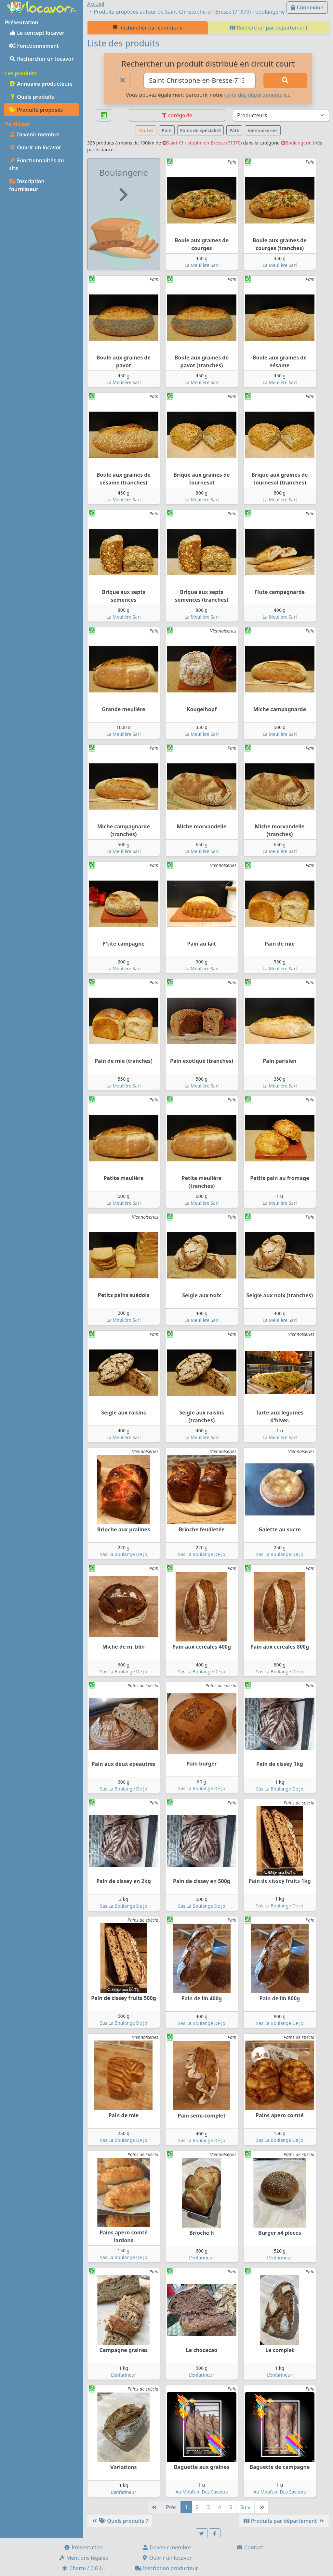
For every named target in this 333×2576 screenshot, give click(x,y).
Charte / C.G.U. (83, 2568)
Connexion (307, 7)
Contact (249, 2547)
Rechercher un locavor (41, 58)
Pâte (234, 130)
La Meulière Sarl (201, 265)
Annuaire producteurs (41, 83)
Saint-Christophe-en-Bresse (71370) (202, 143)
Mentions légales (83, 2557)
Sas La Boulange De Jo (123, 1554)
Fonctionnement (34, 45)
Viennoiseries (263, 130)
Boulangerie (296, 143)
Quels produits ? (119, 2520)
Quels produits (31, 96)
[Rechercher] (285, 80)
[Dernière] (261, 2507)
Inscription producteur (166, 2568)
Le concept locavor (36, 32)
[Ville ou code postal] (199, 80)
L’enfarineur (201, 2258)
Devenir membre (34, 134)
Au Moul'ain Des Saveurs (201, 2492)
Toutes (146, 130)
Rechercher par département (269, 27)
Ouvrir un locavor (35, 147)
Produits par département (284, 2520)
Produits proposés (36, 109)
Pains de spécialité (200, 130)
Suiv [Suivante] (245, 2507)
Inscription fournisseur (27, 185)
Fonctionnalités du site (36, 164)
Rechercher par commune (147, 27)
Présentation (83, 2547)
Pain (167, 130)
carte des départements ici (256, 94)
